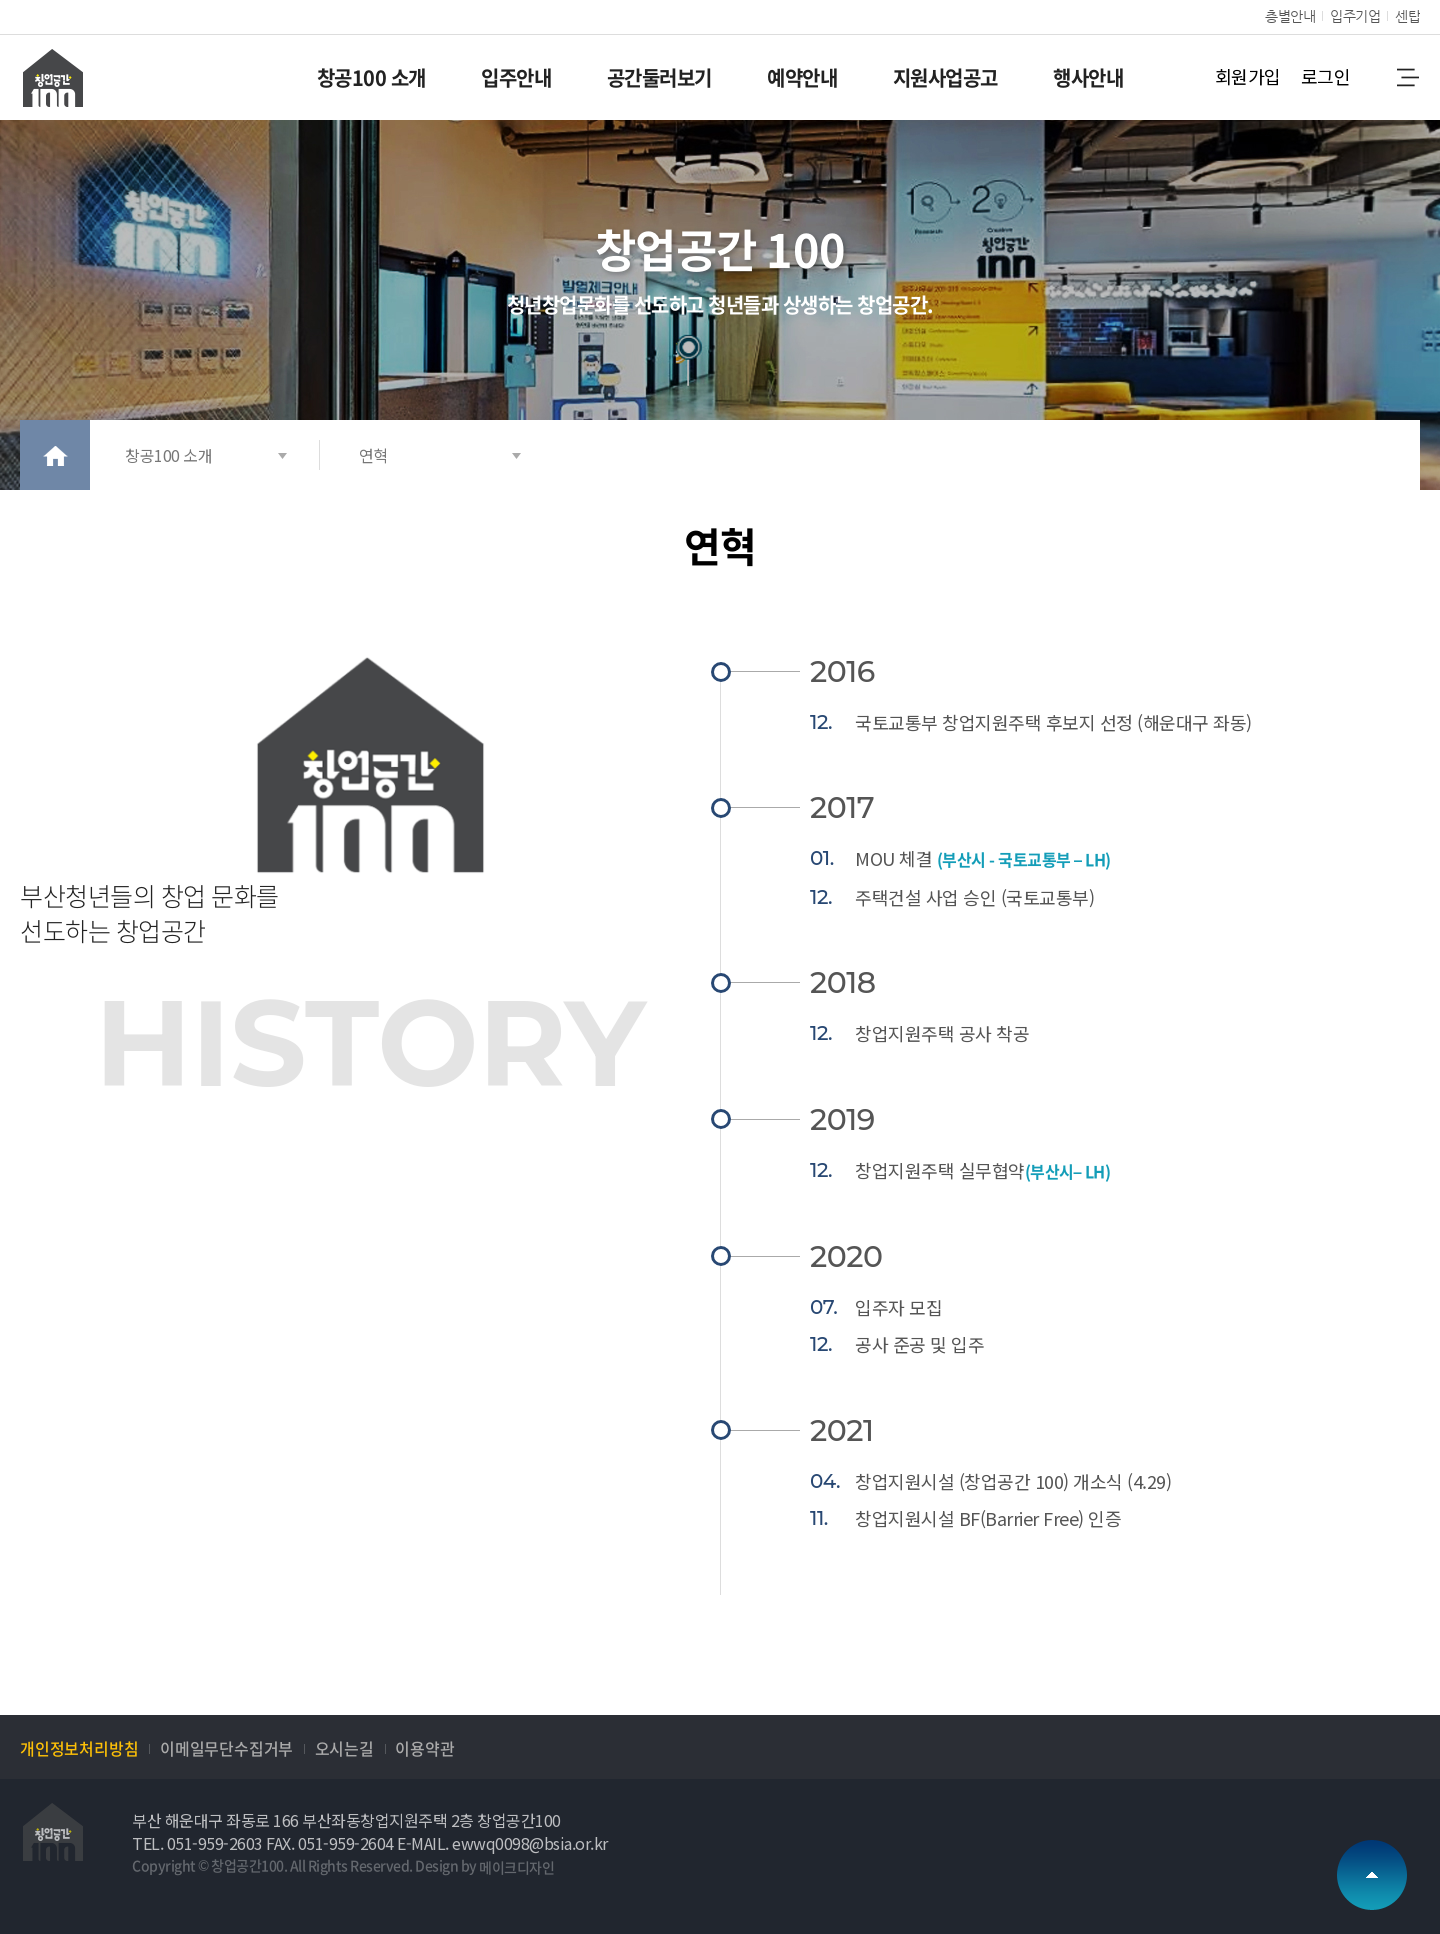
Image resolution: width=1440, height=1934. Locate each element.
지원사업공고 (945, 77)
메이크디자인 (516, 1867)
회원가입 (1248, 76)
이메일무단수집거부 (226, 1748)
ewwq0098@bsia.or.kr (530, 1843)
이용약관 (424, 1748)
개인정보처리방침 (79, 1748)
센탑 (1407, 16)
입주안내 (516, 77)
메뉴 (1407, 77)
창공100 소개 (371, 77)
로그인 (1326, 76)
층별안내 (1290, 16)
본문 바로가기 (0, 0)
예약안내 (802, 77)
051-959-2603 (215, 1843)
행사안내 (1088, 77)
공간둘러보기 (659, 77)
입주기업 (1355, 16)
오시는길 (344, 1748)
